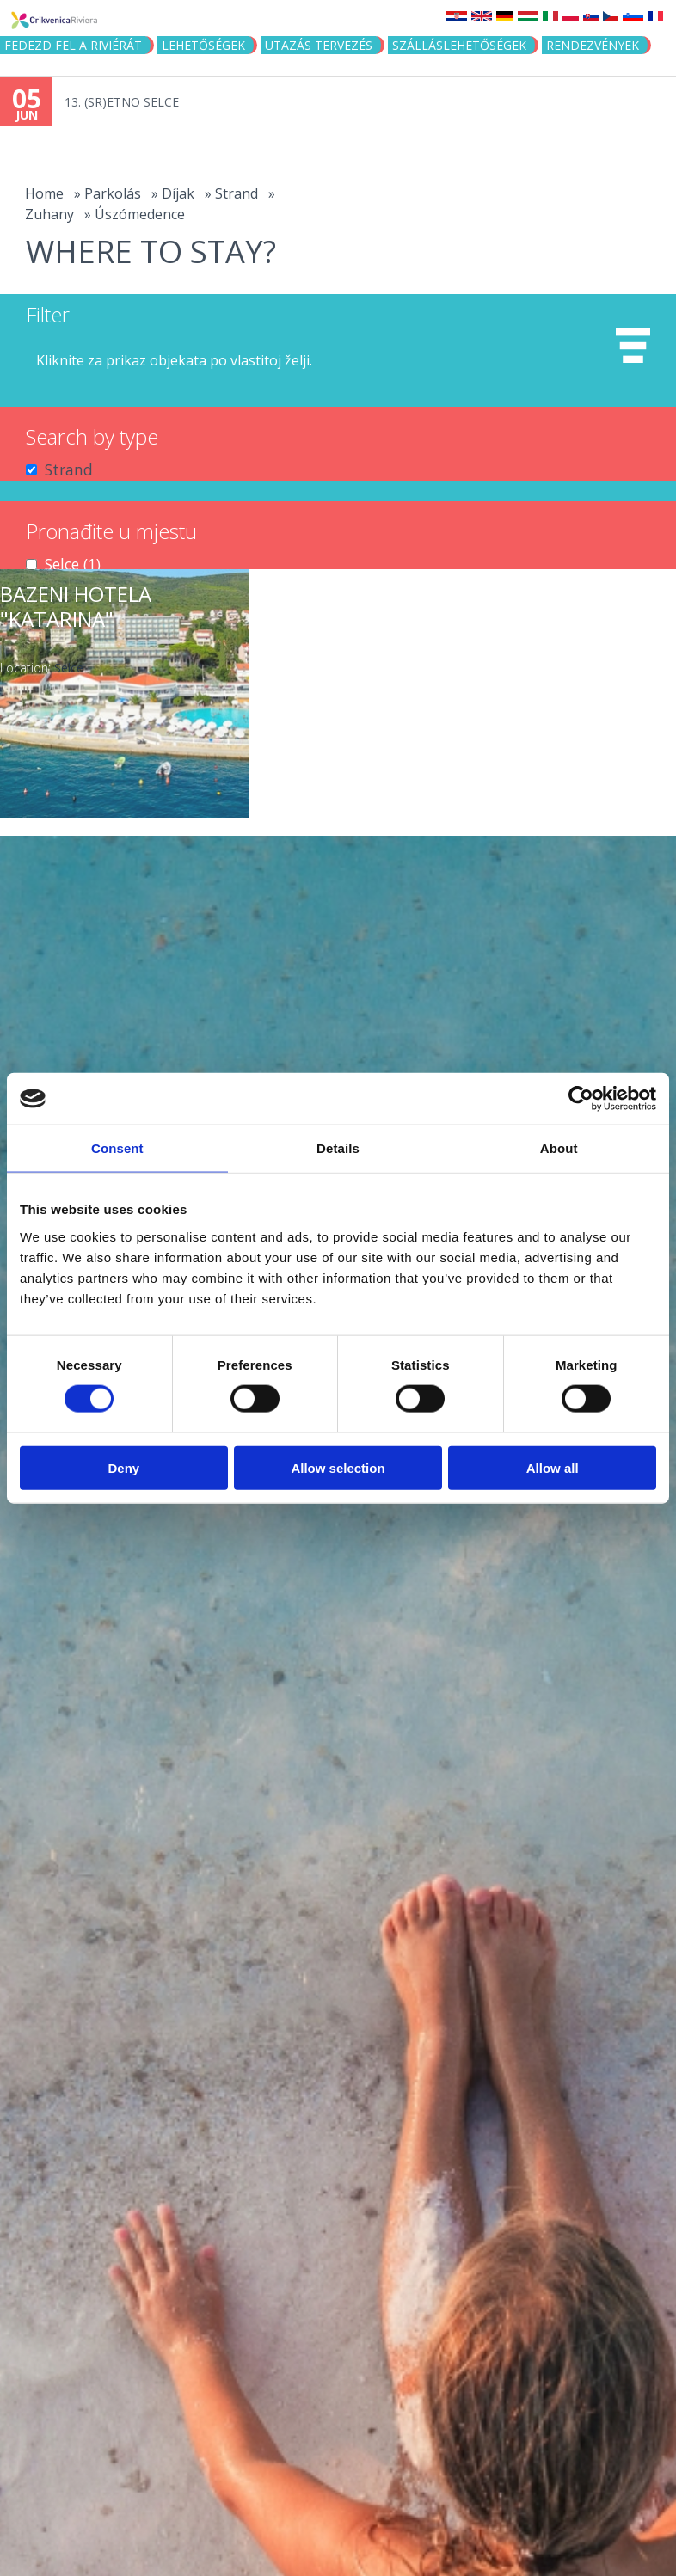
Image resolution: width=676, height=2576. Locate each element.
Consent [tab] (117, 1148)
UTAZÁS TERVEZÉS (318, 45)
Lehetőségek (203, 45)
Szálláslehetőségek (459, 45)
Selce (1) (73, 564)
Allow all (552, 1467)
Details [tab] (338, 1148)
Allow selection (337, 1467)
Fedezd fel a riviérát (73, 45)
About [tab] (559, 1148)
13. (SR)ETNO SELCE (122, 102)
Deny (123, 1467)
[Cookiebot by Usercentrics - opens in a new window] (581, 1099)
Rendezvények (592, 45)
